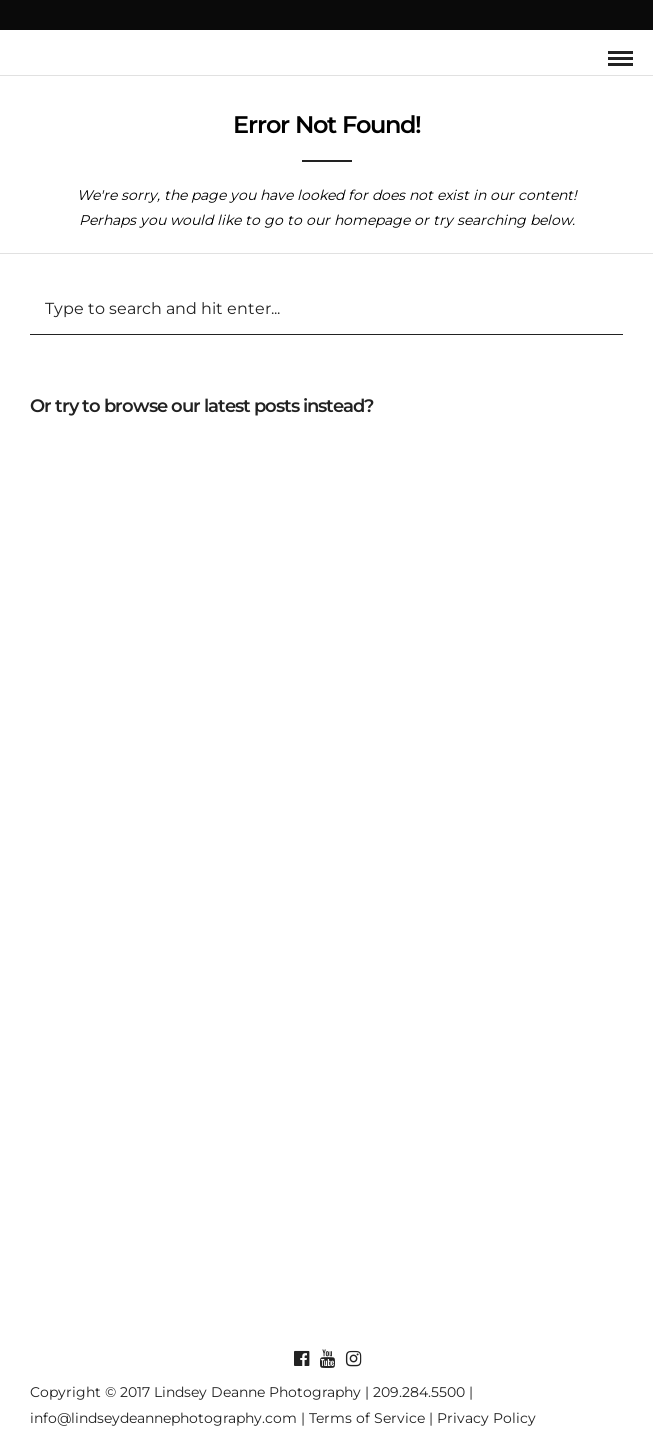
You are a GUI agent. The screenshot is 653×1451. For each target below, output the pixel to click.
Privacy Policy (486, 1418)
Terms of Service (367, 1418)
